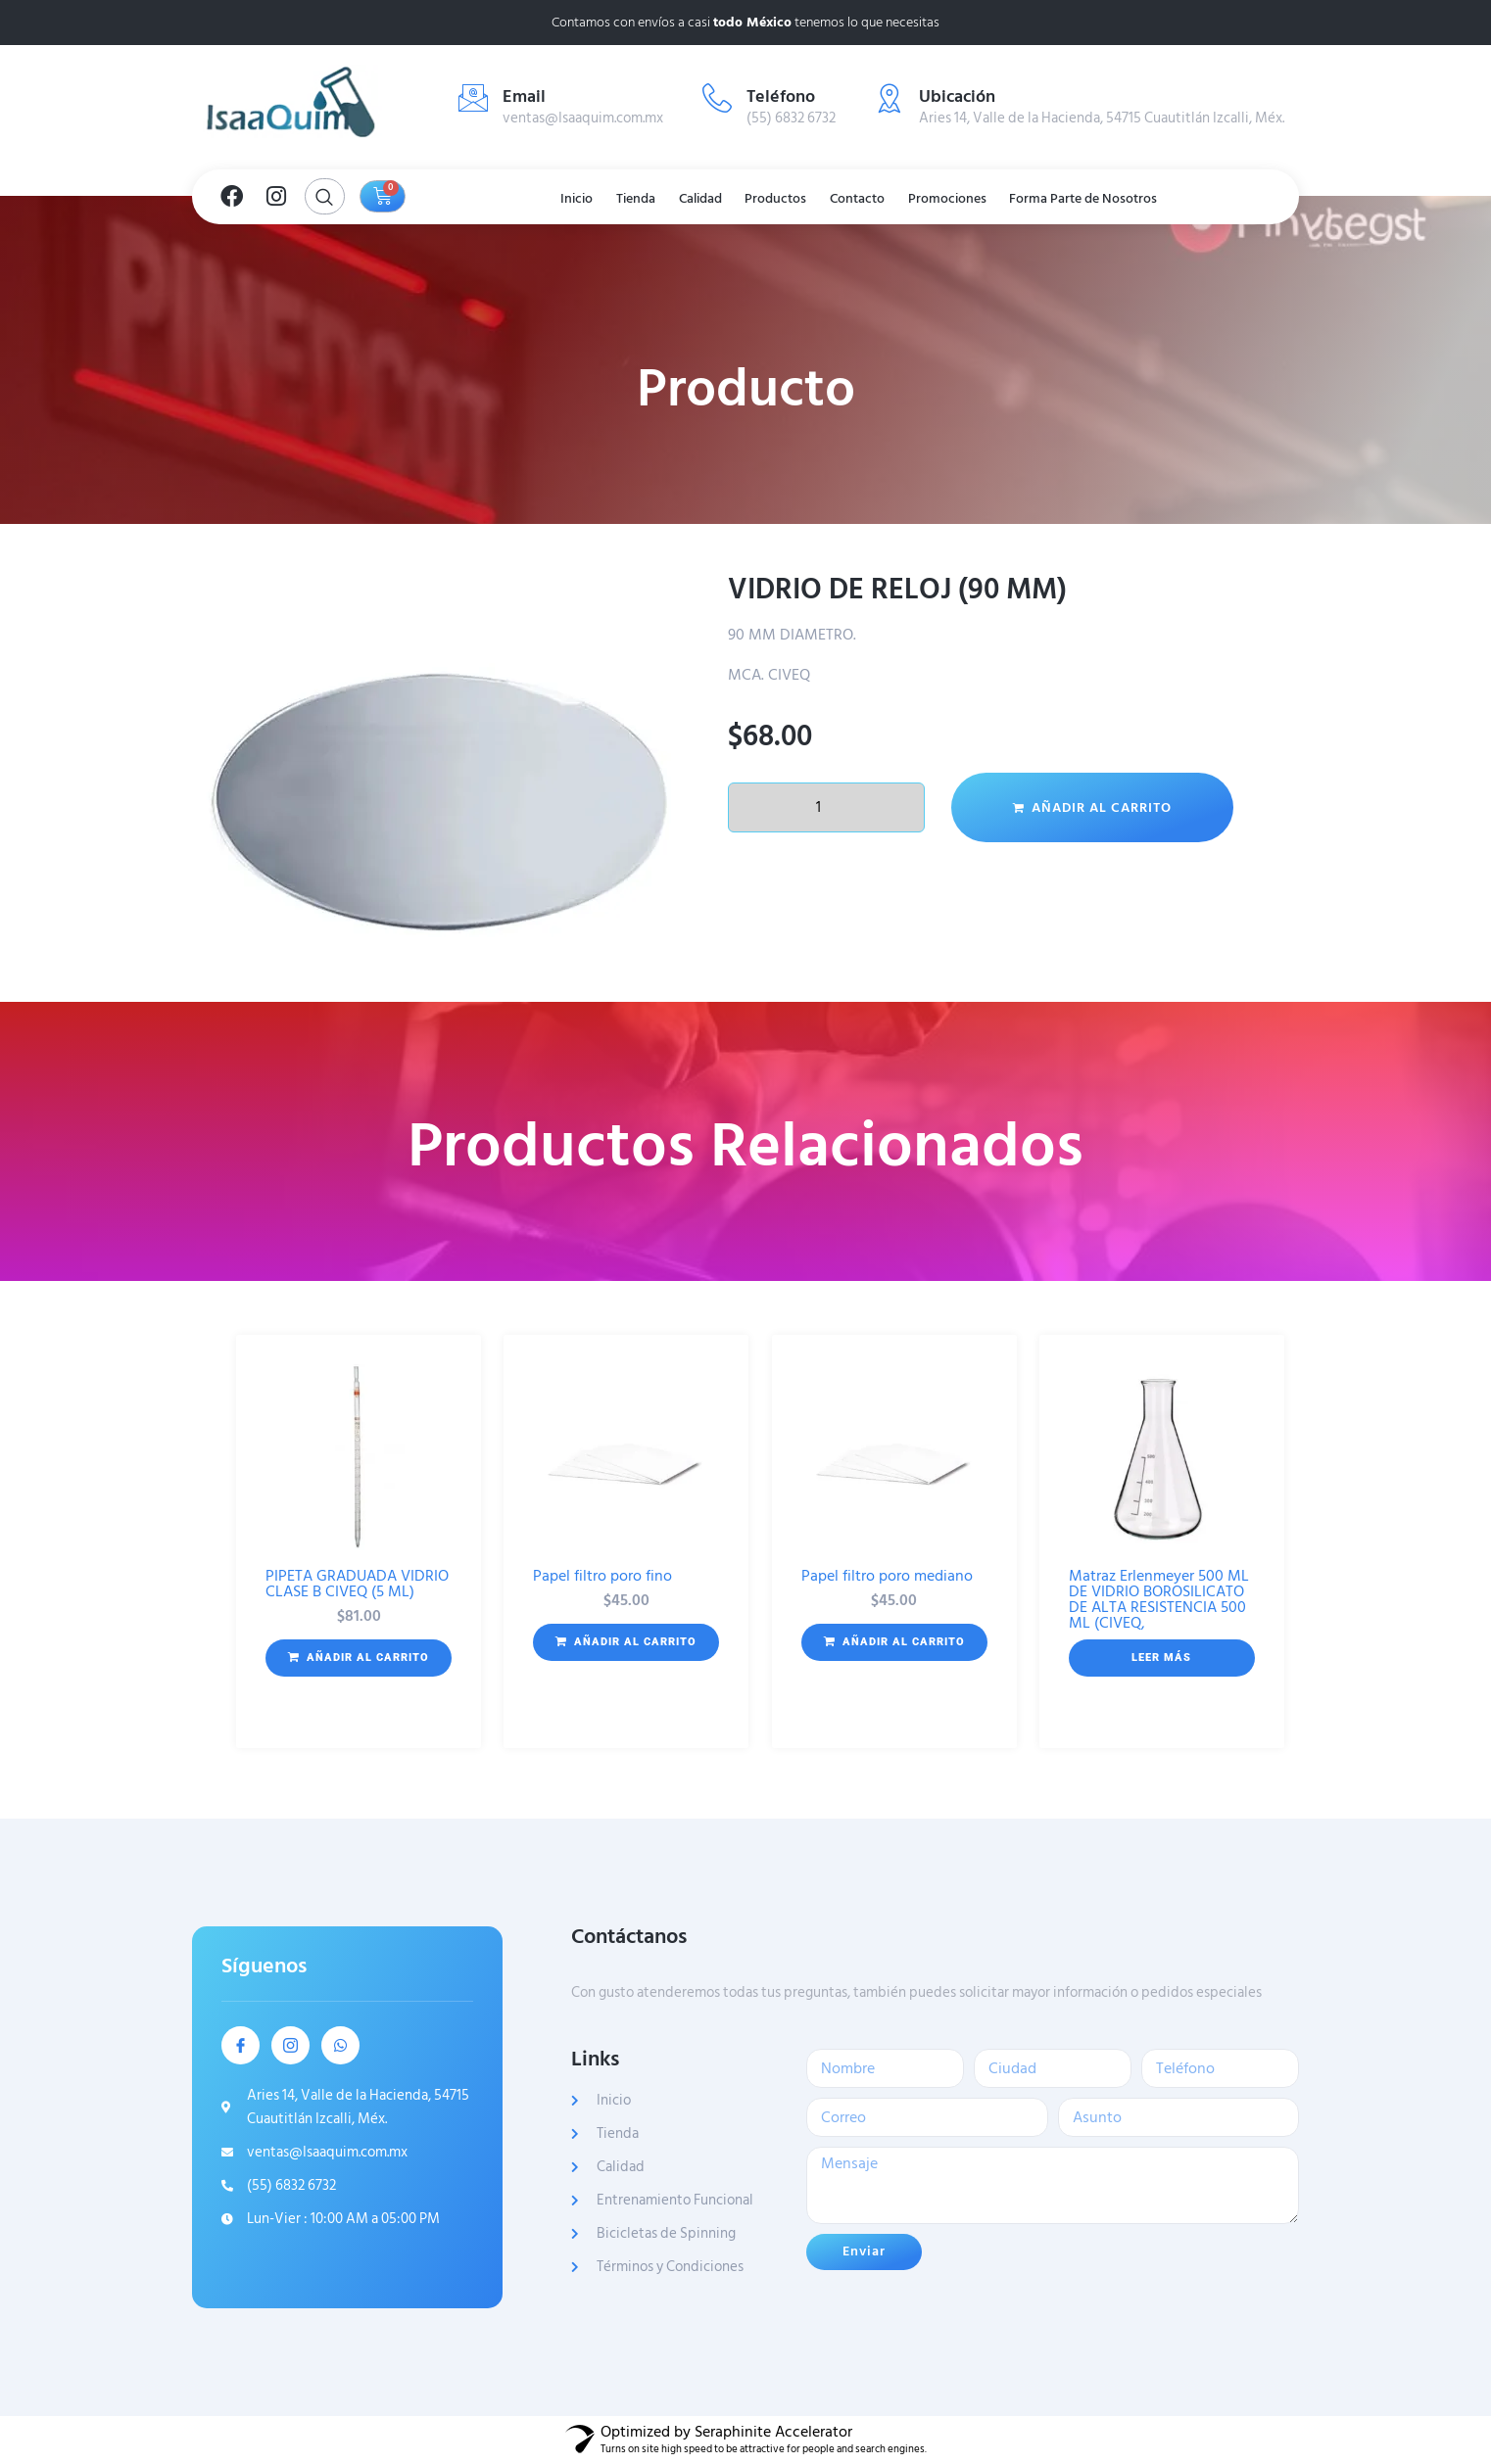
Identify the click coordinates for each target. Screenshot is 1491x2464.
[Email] (473, 98)
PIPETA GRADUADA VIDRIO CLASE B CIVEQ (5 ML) (357, 1583)
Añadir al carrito (1101, 808)
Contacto (870, 199)
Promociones (971, 199)
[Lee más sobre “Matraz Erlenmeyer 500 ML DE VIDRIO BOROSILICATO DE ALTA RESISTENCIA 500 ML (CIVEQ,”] (1162, 1658)
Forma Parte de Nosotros (1120, 199)
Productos (778, 199)
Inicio (544, 199)
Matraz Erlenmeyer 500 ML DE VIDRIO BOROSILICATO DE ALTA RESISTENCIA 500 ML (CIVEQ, (1159, 1599)
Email (524, 96)
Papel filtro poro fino (602, 1575)
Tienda (614, 199)
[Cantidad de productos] (826, 807)
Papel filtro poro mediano (887, 1575)
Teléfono (780, 96)
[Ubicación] (889, 98)
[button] (358, 1658)
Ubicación (957, 96)
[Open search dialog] (325, 196)
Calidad (691, 199)
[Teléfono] (717, 98)
